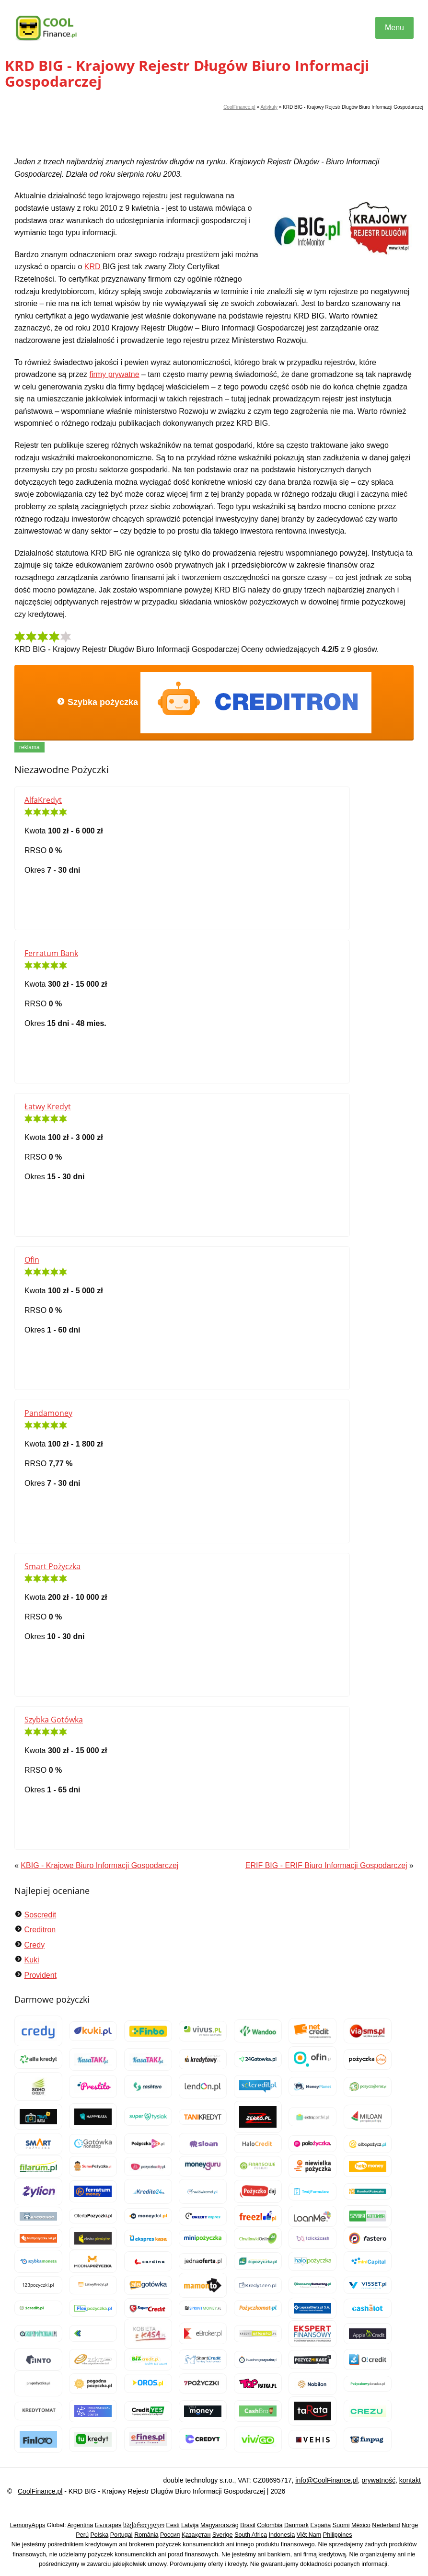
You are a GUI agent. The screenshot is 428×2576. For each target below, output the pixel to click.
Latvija (189, 2525)
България (108, 2525)
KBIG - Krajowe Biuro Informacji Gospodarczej (99, 1865)
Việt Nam (309, 2534)
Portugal (121, 2534)
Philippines (337, 2534)
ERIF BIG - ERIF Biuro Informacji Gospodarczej (326, 1865)
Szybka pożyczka (214, 702)
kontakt (410, 2480)
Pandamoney (48, 1413)
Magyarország (219, 2525)
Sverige (222, 2534)
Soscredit (40, 1915)
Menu (394, 27)
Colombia (269, 2525)
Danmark (296, 2525)
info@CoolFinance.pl (326, 2480)
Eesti (173, 2525)
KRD (93, 266)
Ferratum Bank (51, 953)
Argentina (80, 2525)
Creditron (40, 1930)
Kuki (31, 1960)
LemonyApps (28, 2525)
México (360, 2525)
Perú (82, 2534)
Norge (410, 2525)
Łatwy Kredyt (47, 1106)
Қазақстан (196, 2534)
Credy (34, 1945)
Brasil (247, 2525)
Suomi (341, 2525)
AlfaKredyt (43, 800)
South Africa (250, 2534)
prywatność (378, 2480)
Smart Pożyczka (52, 1566)
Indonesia (282, 2534)
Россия (170, 2534)
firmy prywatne (114, 374)
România (146, 2534)
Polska (99, 2534)
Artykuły (269, 107)
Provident (40, 1975)
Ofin (31, 1259)
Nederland (386, 2525)
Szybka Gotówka (53, 1719)
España (321, 2525)
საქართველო (143, 2525)
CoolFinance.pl (239, 107)
